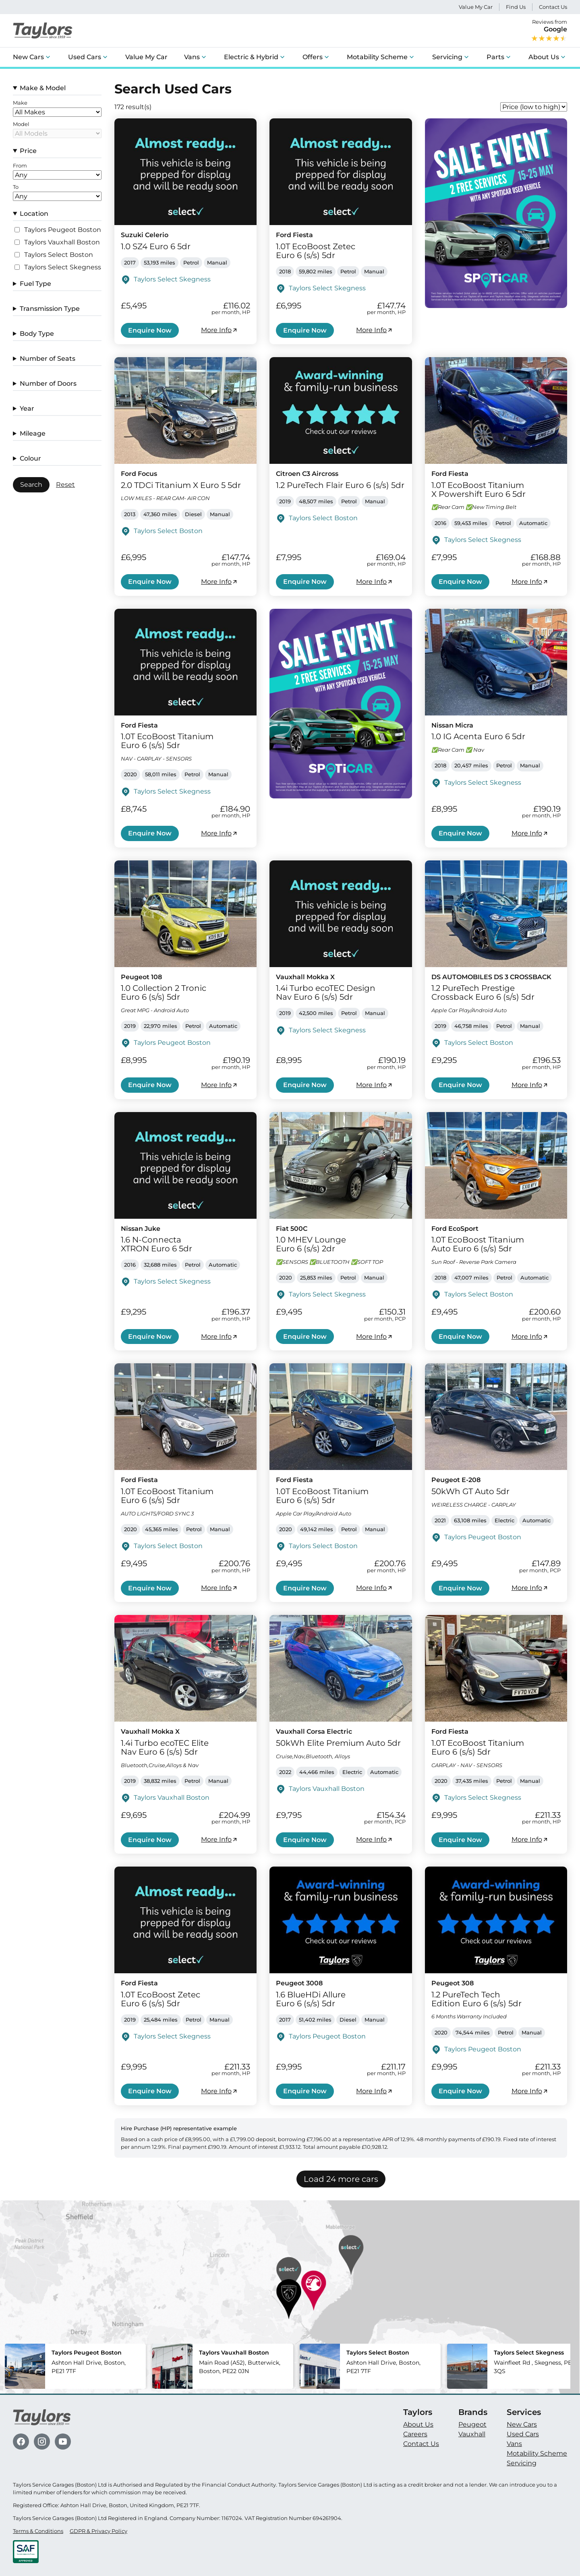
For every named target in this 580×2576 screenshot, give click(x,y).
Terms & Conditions (38, 2531)
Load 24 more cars (341, 2179)
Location (34, 213)
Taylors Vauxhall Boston (62, 242)
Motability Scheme (377, 57)
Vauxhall (471, 2434)
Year (27, 408)
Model (21, 124)
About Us (543, 57)
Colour (30, 458)
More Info (219, 330)
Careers (415, 2434)
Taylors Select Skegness (62, 267)
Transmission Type (50, 308)
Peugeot (472, 2424)
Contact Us (553, 7)
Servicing (447, 57)
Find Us (516, 7)
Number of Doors (48, 383)
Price (28, 151)
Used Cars (84, 57)
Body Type (37, 333)
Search (31, 484)
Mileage (33, 433)
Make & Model (43, 88)
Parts (495, 57)
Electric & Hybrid (251, 57)
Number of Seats (47, 358)
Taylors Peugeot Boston (62, 230)
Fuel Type (35, 283)
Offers (312, 57)
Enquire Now (150, 330)
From (20, 166)
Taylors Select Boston (58, 254)
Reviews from (549, 30)
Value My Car (476, 7)
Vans (192, 57)
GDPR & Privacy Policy (98, 2531)
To (16, 187)
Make (20, 103)
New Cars (28, 57)
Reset (65, 484)
